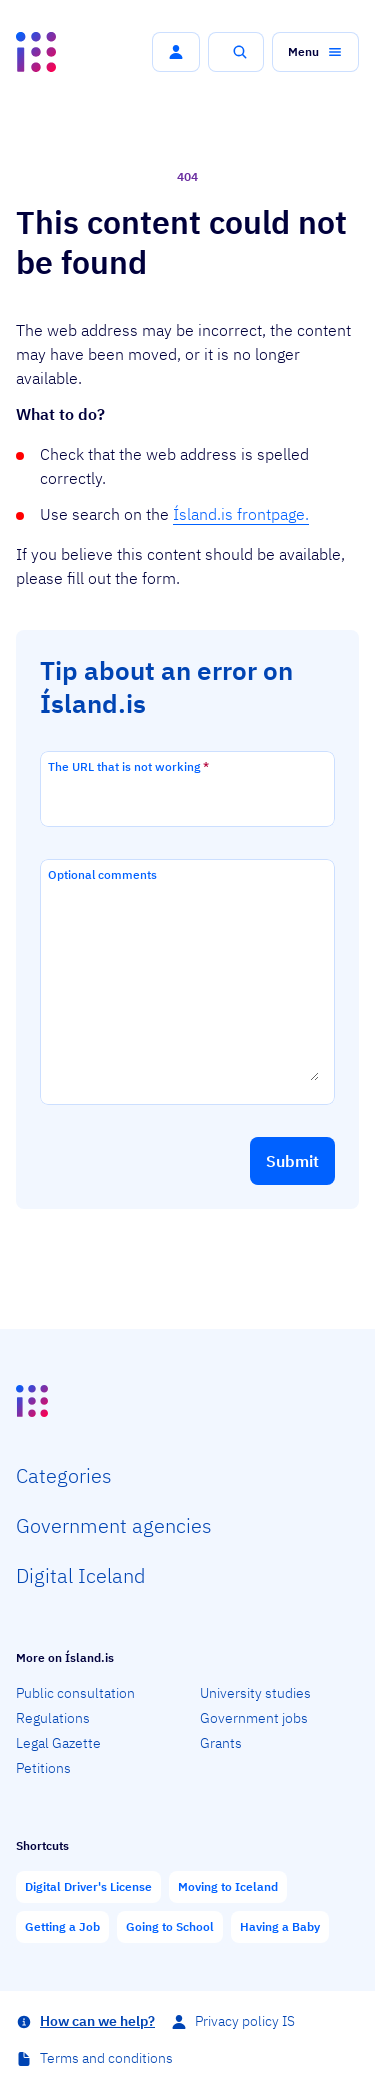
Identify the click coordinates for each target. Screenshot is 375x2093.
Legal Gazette (58, 1743)
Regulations (53, 1718)
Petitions (43, 1768)
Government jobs (254, 1718)
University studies (255, 1693)
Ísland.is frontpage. (241, 514)
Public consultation (75, 1693)
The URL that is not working (128, 766)
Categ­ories (64, 1475)
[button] (176, 52)
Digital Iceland (80, 1575)
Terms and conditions (106, 2058)
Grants (221, 1743)
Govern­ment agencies (114, 1525)
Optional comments (102, 874)
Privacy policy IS (245, 2021)
